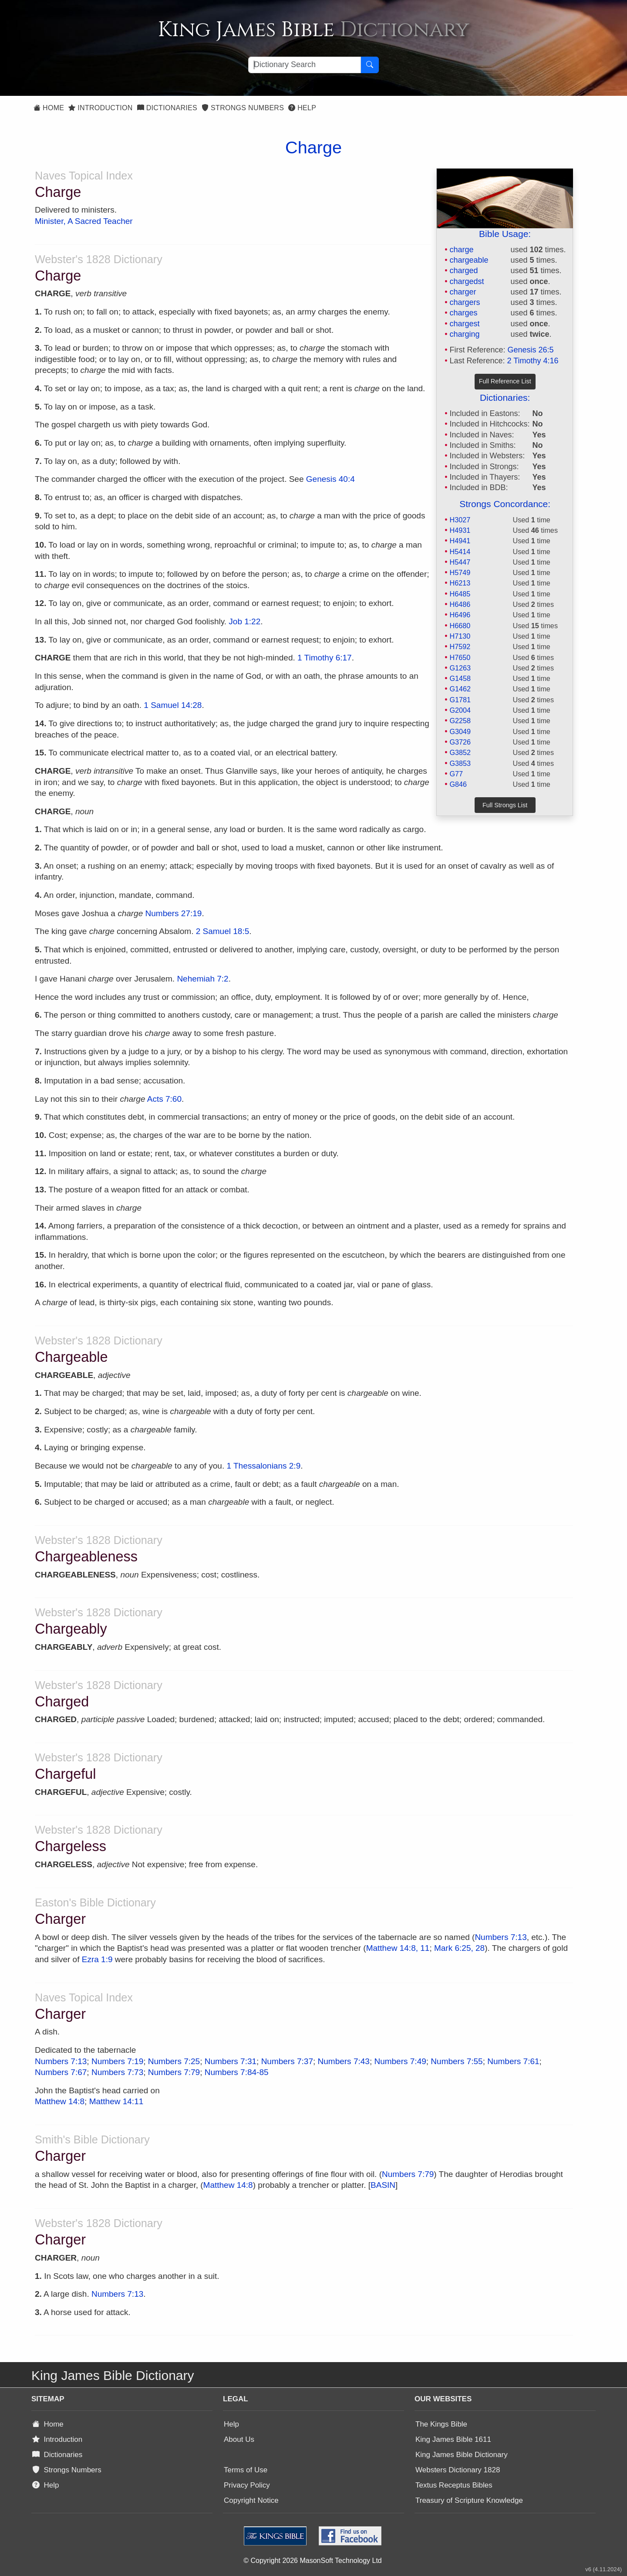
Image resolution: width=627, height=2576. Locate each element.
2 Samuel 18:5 (222, 931)
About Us (239, 2439)
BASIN (383, 2185)
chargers (464, 302)
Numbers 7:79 (174, 2072)
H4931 (459, 530)
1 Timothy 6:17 (324, 657)
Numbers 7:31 (230, 2061)
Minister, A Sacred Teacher (84, 221)
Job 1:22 (244, 621)
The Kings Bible (441, 2424)
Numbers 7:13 (500, 1937)
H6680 (459, 626)
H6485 (459, 594)
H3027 (459, 520)
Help (302, 108)
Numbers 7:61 (513, 2061)
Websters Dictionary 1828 (457, 2470)
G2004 (460, 710)
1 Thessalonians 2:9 (263, 1465)
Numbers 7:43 (344, 2061)
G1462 (460, 689)
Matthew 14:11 (116, 2101)
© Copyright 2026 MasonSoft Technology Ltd (312, 2560)
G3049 (460, 731)
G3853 (460, 763)
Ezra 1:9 (97, 1959)
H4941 (459, 541)
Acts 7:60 (164, 1099)
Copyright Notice (251, 2500)
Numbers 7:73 (117, 2072)
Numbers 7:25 (174, 2061)
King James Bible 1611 (453, 2439)
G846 (458, 784)
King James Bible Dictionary (461, 2455)
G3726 (460, 742)
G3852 (460, 752)
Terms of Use (245, 2470)
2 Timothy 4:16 (533, 360)
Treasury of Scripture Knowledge (469, 2500)
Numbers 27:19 (173, 913)
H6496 (459, 615)
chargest (464, 323)
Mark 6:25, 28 (459, 1948)
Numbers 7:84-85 (237, 2072)
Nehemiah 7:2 (202, 978)
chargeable (468, 260)
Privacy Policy (247, 2485)
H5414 (459, 551)
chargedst (466, 281)
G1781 (460, 700)
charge (461, 249)
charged (463, 270)
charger (462, 292)
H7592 (459, 646)
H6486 (459, 604)
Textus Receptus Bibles (453, 2485)
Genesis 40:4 (330, 479)
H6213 (459, 583)
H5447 (459, 562)
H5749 (459, 572)
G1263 (460, 668)
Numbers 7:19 (117, 2061)
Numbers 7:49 (400, 2061)
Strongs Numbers (243, 108)
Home (49, 108)
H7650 (459, 657)
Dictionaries (167, 108)
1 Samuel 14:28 (173, 705)
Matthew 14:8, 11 (398, 1948)
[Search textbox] (304, 65)
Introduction (100, 108)
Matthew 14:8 (59, 2101)
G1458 (460, 678)
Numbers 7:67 (61, 2072)
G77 (456, 774)
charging (464, 334)
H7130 (459, 636)
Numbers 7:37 (287, 2061)
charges (463, 312)
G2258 (460, 720)
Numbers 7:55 (456, 2061)
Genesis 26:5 (531, 349)
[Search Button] (370, 65)
